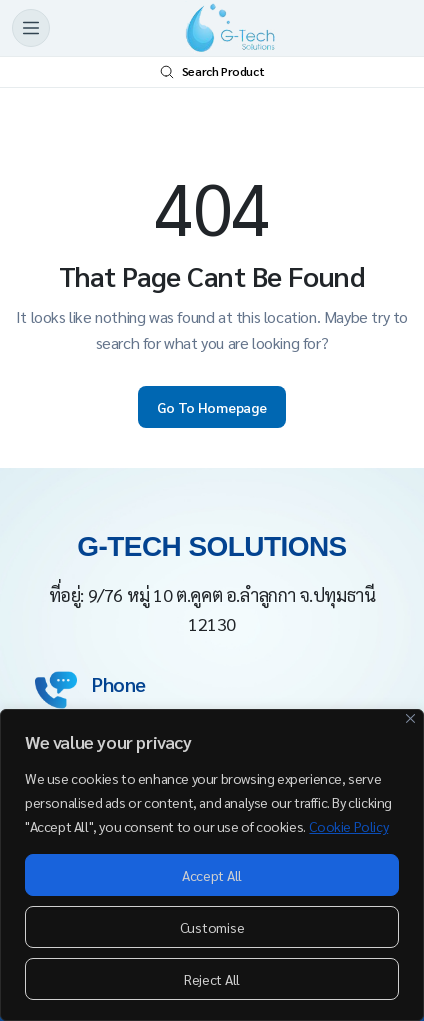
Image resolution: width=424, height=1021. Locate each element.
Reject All (212, 979)
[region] (212, 865)
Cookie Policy (348, 826)
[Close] (410, 718)
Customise (212, 927)
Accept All (212, 875)
